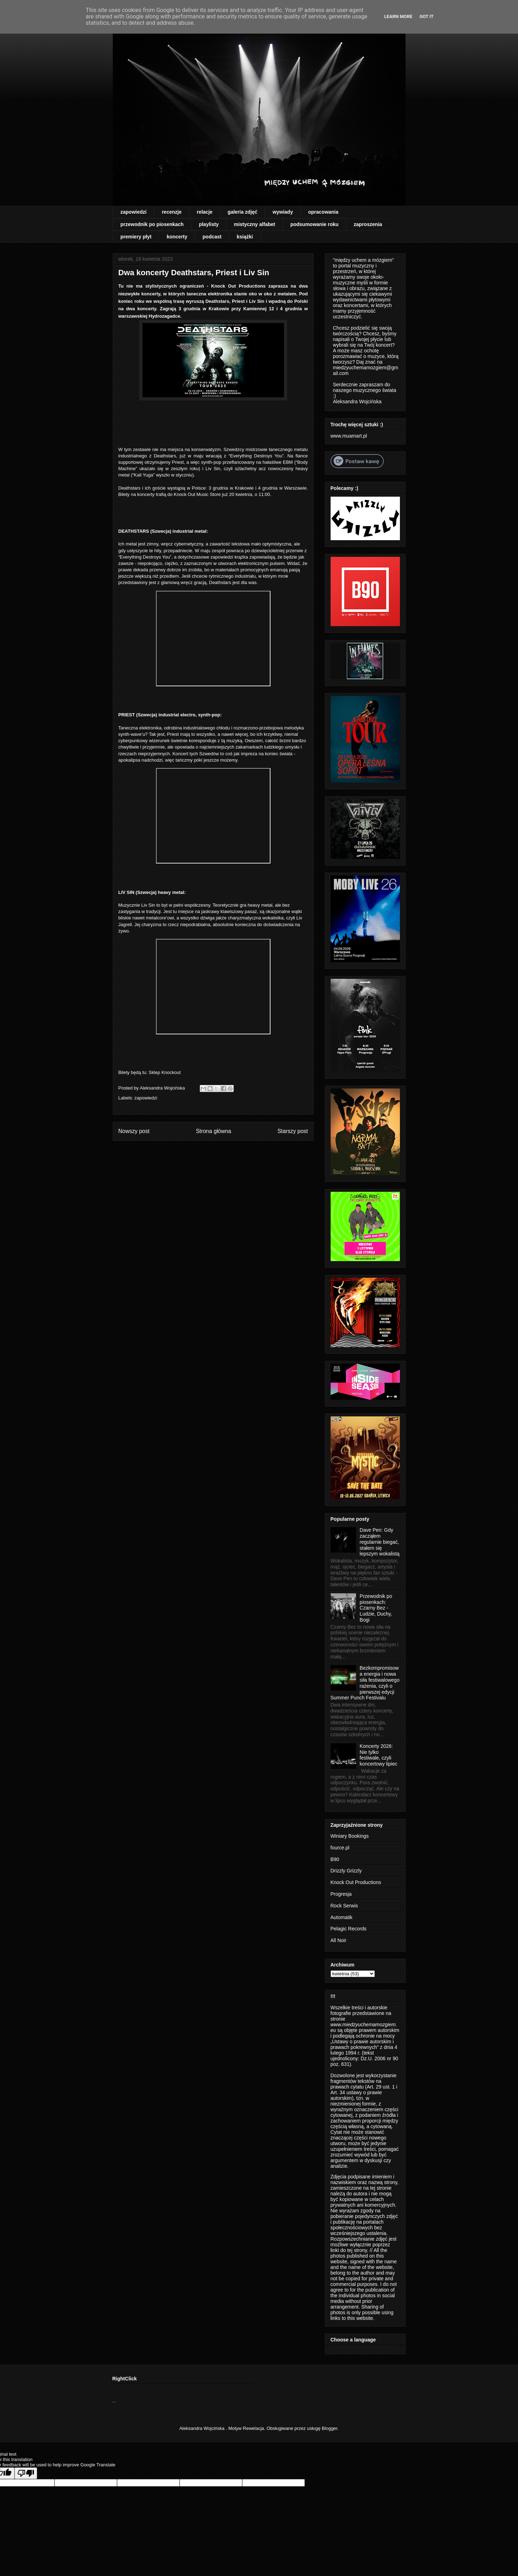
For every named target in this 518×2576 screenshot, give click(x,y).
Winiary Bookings (350, 1836)
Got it (426, 16)
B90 (335, 1859)
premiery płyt (136, 236)
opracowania (323, 212)
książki (245, 236)
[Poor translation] (25, 2473)
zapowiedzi (134, 212)
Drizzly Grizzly (346, 1870)
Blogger (329, 2428)
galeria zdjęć (242, 212)
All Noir (339, 1940)
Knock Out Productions (356, 1882)
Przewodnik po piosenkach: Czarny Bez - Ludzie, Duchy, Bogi (376, 1608)
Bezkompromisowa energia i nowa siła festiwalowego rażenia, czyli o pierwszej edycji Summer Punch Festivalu (365, 1682)
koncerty (177, 236)
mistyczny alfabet (254, 224)
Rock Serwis (344, 1905)
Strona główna (213, 1131)
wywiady (283, 212)
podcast (212, 236)
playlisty (209, 224)
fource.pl (340, 1847)
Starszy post (293, 1131)
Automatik (342, 1917)
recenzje (171, 212)
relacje (204, 212)
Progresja (341, 1894)
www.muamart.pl (349, 436)
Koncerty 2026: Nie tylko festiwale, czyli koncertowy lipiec (378, 1755)
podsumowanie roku (314, 224)
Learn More (398, 16)
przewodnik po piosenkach (152, 224)
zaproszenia (368, 224)
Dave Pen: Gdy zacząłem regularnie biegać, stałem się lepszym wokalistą (380, 1541)
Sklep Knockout (165, 1072)
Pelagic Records (349, 1928)
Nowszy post (134, 1131)
